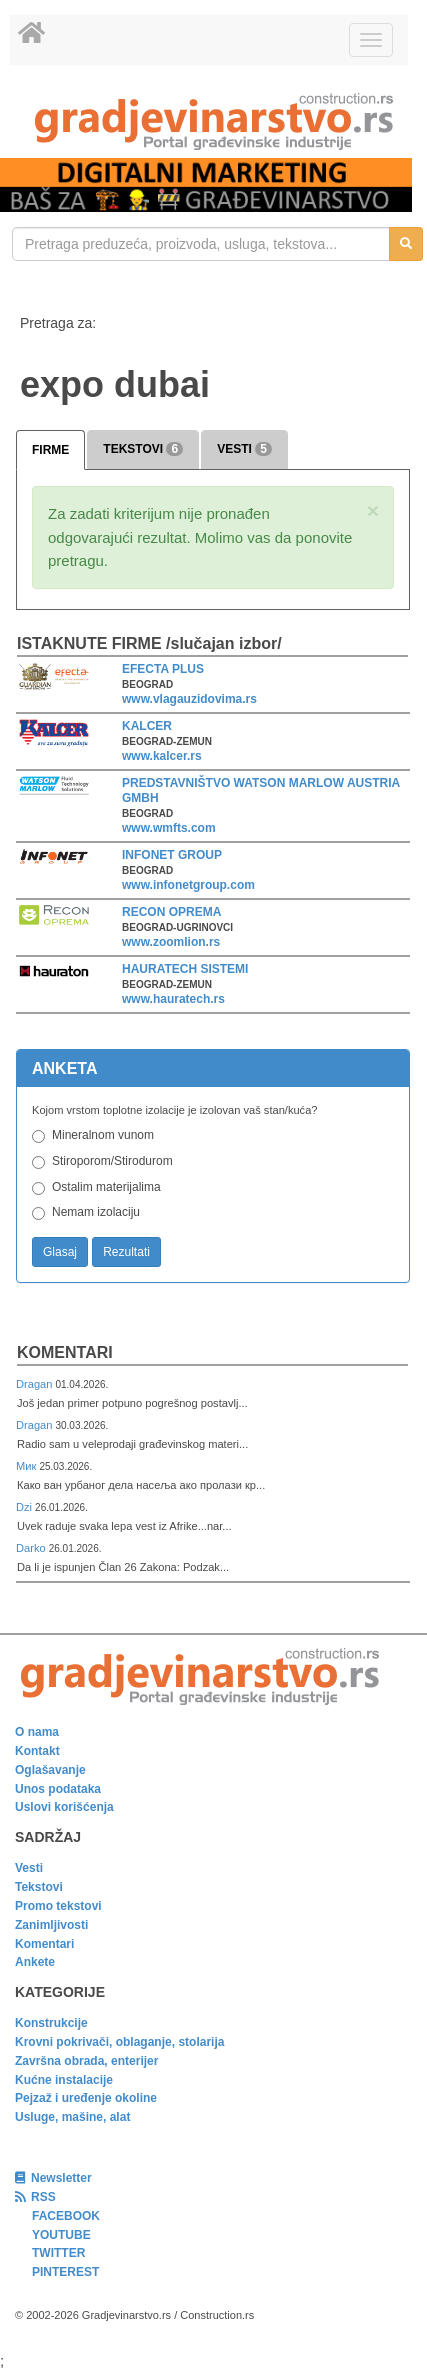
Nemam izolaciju (96, 1212)
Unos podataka (58, 1789)
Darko (32, 1548)
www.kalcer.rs (162, 756)
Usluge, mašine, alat (72, 2117)
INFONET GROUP (172, 855)
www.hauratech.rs (173, 999)
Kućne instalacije (64, 2080)
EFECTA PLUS (163, 669)
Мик (27, 1466)
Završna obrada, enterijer (86, 2061)
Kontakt (37, 1751)
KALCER (147, 726)
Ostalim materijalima (106, 1187)
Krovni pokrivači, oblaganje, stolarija (119, 2042)
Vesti (29, 1868)
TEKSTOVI (143, 449)
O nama (37, 1732)
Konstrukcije (51, 2023)
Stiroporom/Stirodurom (112, 1161)
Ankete (35, 1962)
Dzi (25, 1507)
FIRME (50, 450)
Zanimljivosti (51, 1925)
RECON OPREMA (171, 912)
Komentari (65, 1352)
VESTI (244, 449)
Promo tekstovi (58, 1906)
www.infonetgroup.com (188, 885)
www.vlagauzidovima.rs (189, 699)
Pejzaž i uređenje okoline (86, 2098)
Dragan (35, 1384)
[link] (213, 121)
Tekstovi (39, 1887)
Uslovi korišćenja (64, 1807)
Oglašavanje (50, 1770)
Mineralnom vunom (103, 1135)
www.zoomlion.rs (171, 942)
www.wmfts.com (169, 828)
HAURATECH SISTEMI (185, 969)
